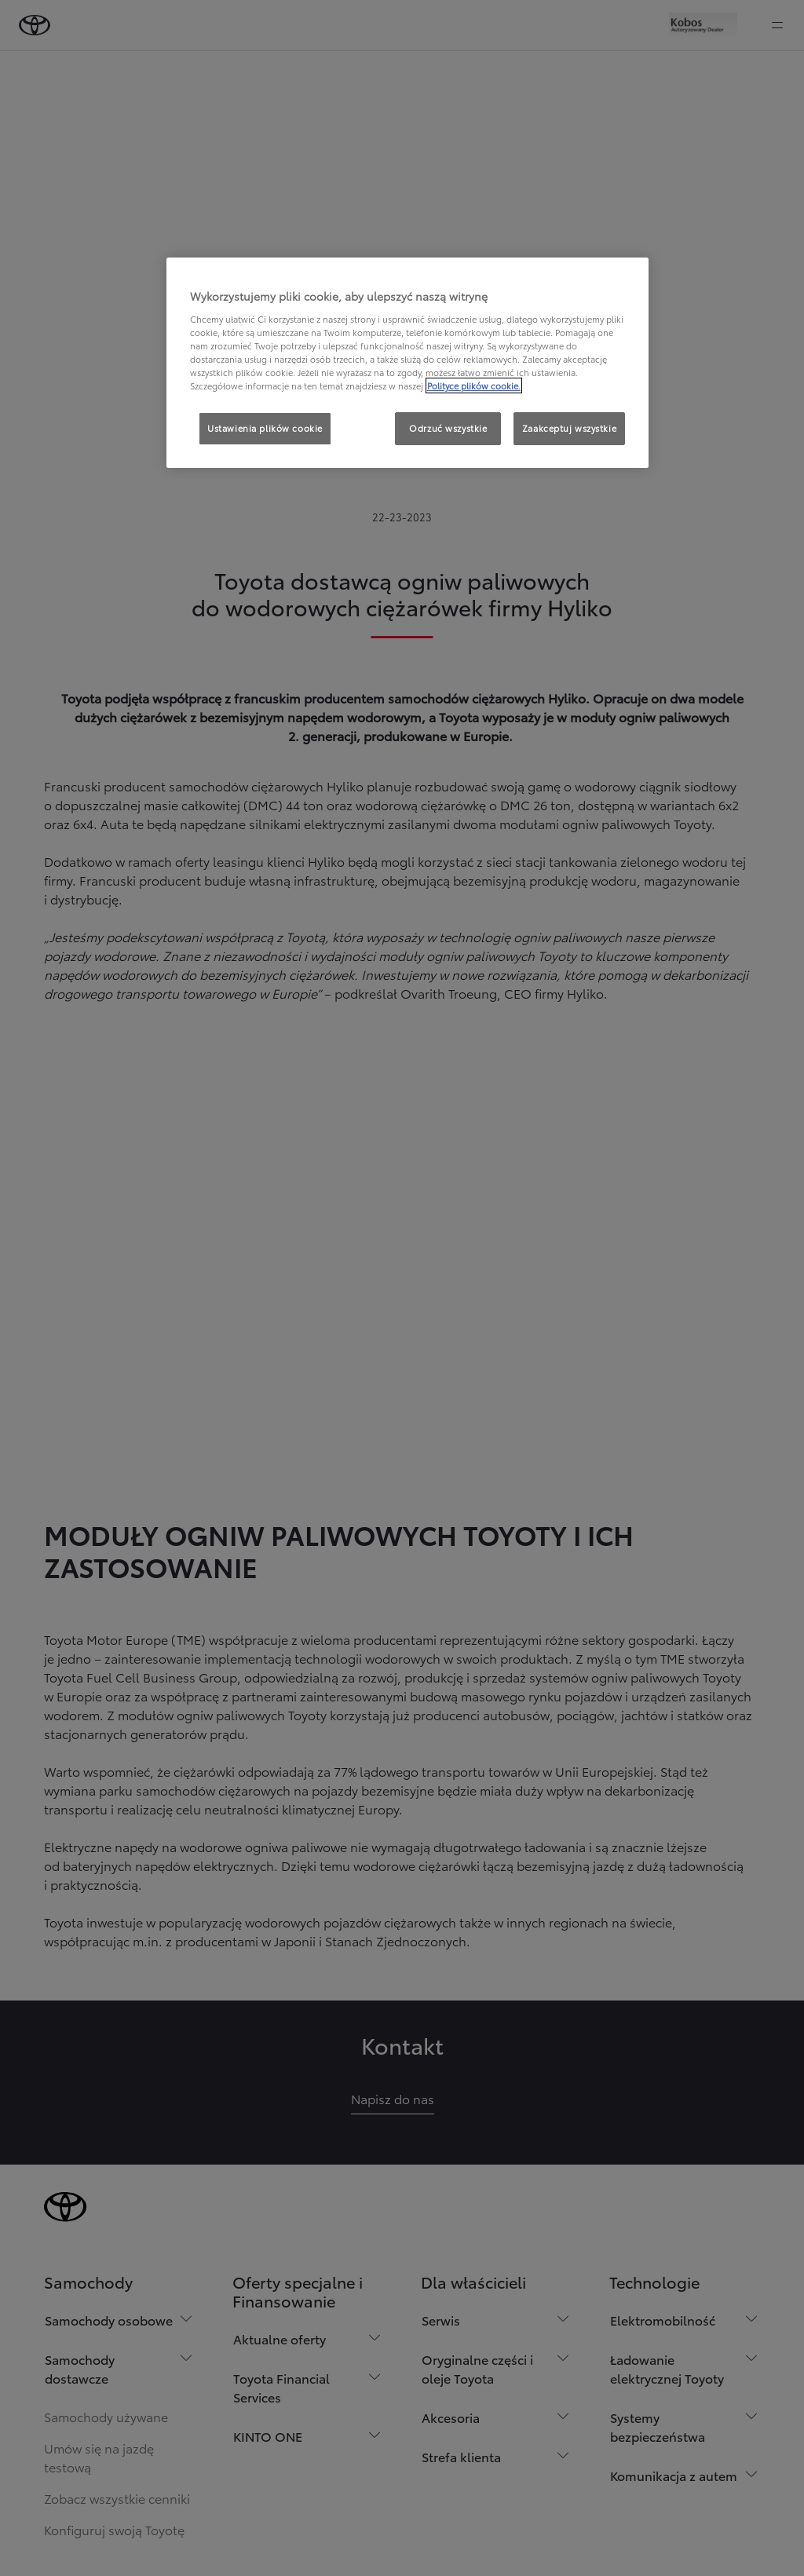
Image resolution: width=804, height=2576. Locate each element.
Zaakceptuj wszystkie (569, 428)
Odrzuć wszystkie (448, 428)
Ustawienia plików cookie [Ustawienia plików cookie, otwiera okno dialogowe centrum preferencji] (265, 428)
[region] (407, 363)
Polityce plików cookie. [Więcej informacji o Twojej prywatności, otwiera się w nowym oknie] (474, 385)
